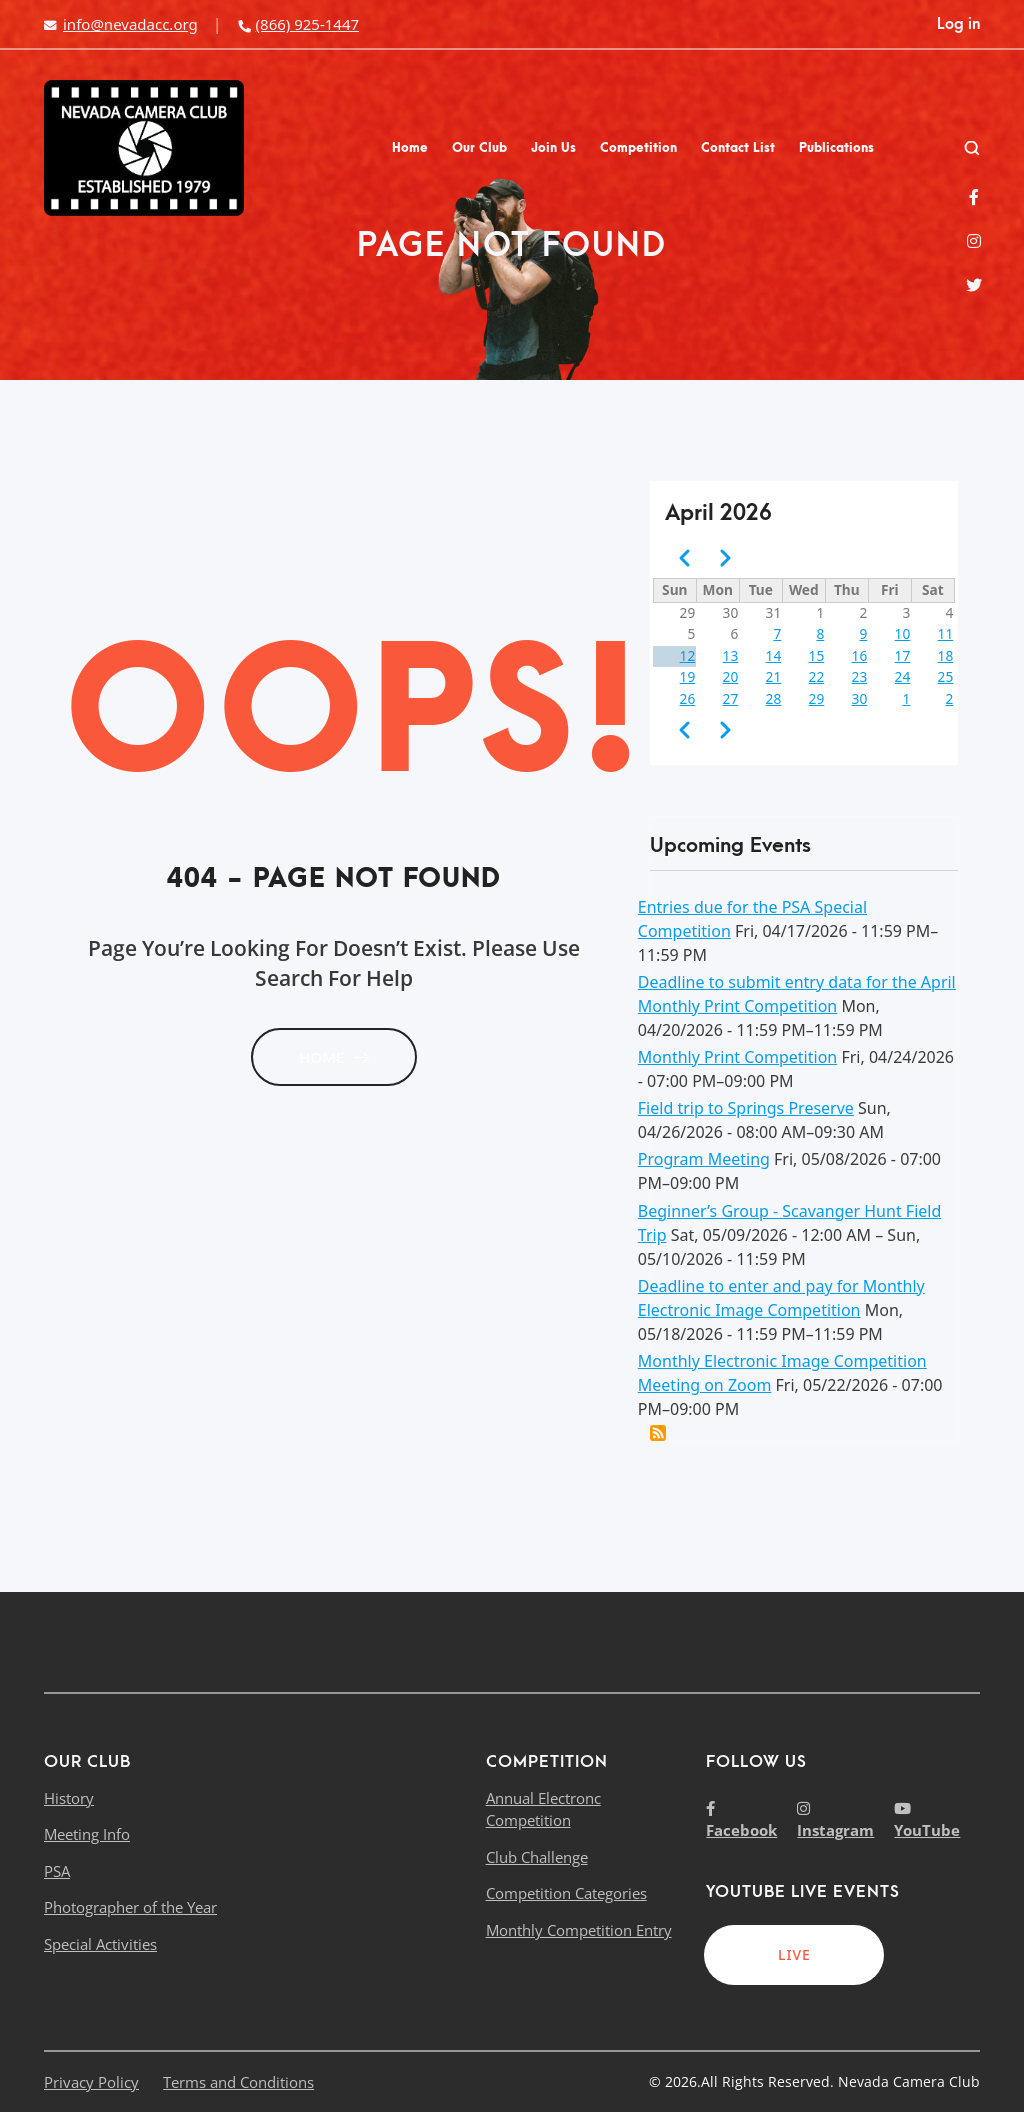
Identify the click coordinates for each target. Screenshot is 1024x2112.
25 (946, 676)
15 (817, 655)
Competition (638, 148)
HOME (334, 1057)
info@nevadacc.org (121, 24)
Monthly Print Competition (737, 1057)
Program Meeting (704, 1159)
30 (860, 698)
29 (817, 698)
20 (731, 676)
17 (903, 655)
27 (731, 698)
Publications (836, 148)
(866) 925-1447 (298, 24)
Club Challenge (537, 1857)
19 (688, 676)
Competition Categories (566, 1893)
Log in (958, 24)
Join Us (553, 148)
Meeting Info (87, 1834)
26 (688, 698)
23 (860, 676)
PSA (57, 1871)
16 (860, 655)
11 (946, 633)
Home (410, 148)
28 (774, 698)
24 (903, 676)
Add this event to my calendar (658, 1433)
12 (688, 655)
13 (731, 655)
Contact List (738, 148)
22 (817, 676)
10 (903, 633)
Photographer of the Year (130, 1907)
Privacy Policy (91, 2082)
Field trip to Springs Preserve (746, 1108)
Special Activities (100, 1944)
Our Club (479, 148)
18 (946, 655)
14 (774, 655)
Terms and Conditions (238, 2082)
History (69, 1798)
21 (774, 676)
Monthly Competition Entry (579, 1930)
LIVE (794, 1954)
